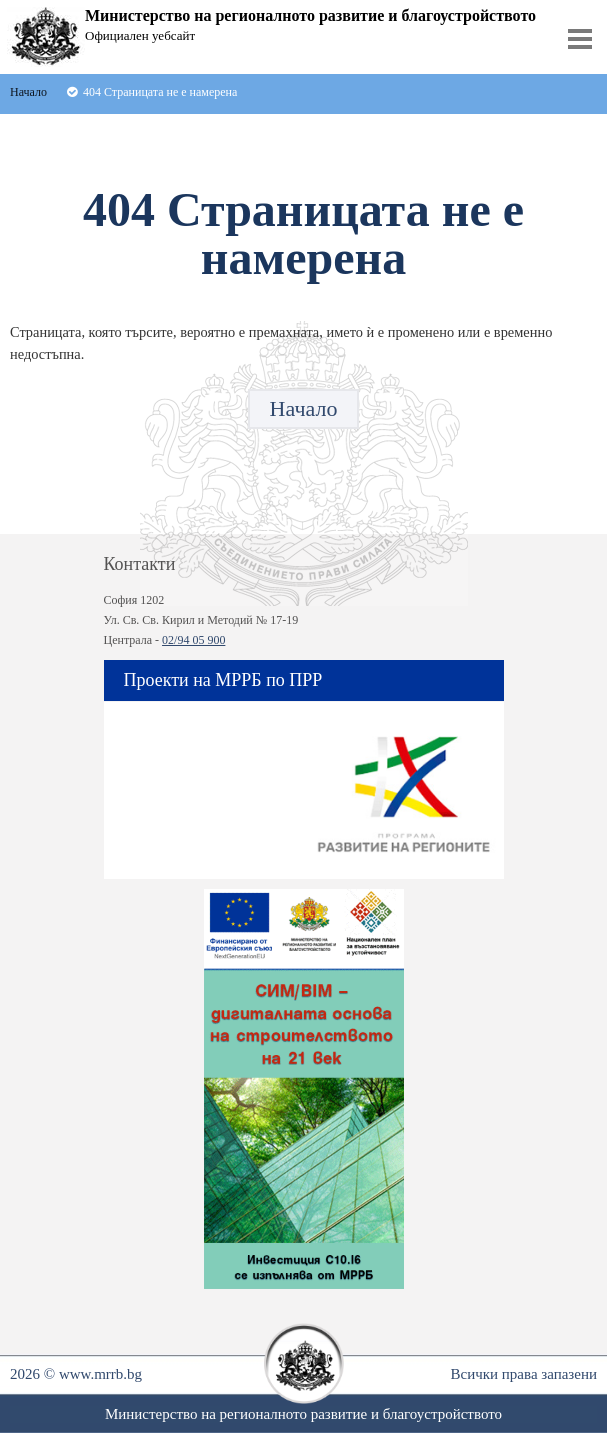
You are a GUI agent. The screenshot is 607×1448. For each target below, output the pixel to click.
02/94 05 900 (193, 640)
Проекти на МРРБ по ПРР (223, 680)
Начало (304, 408)
